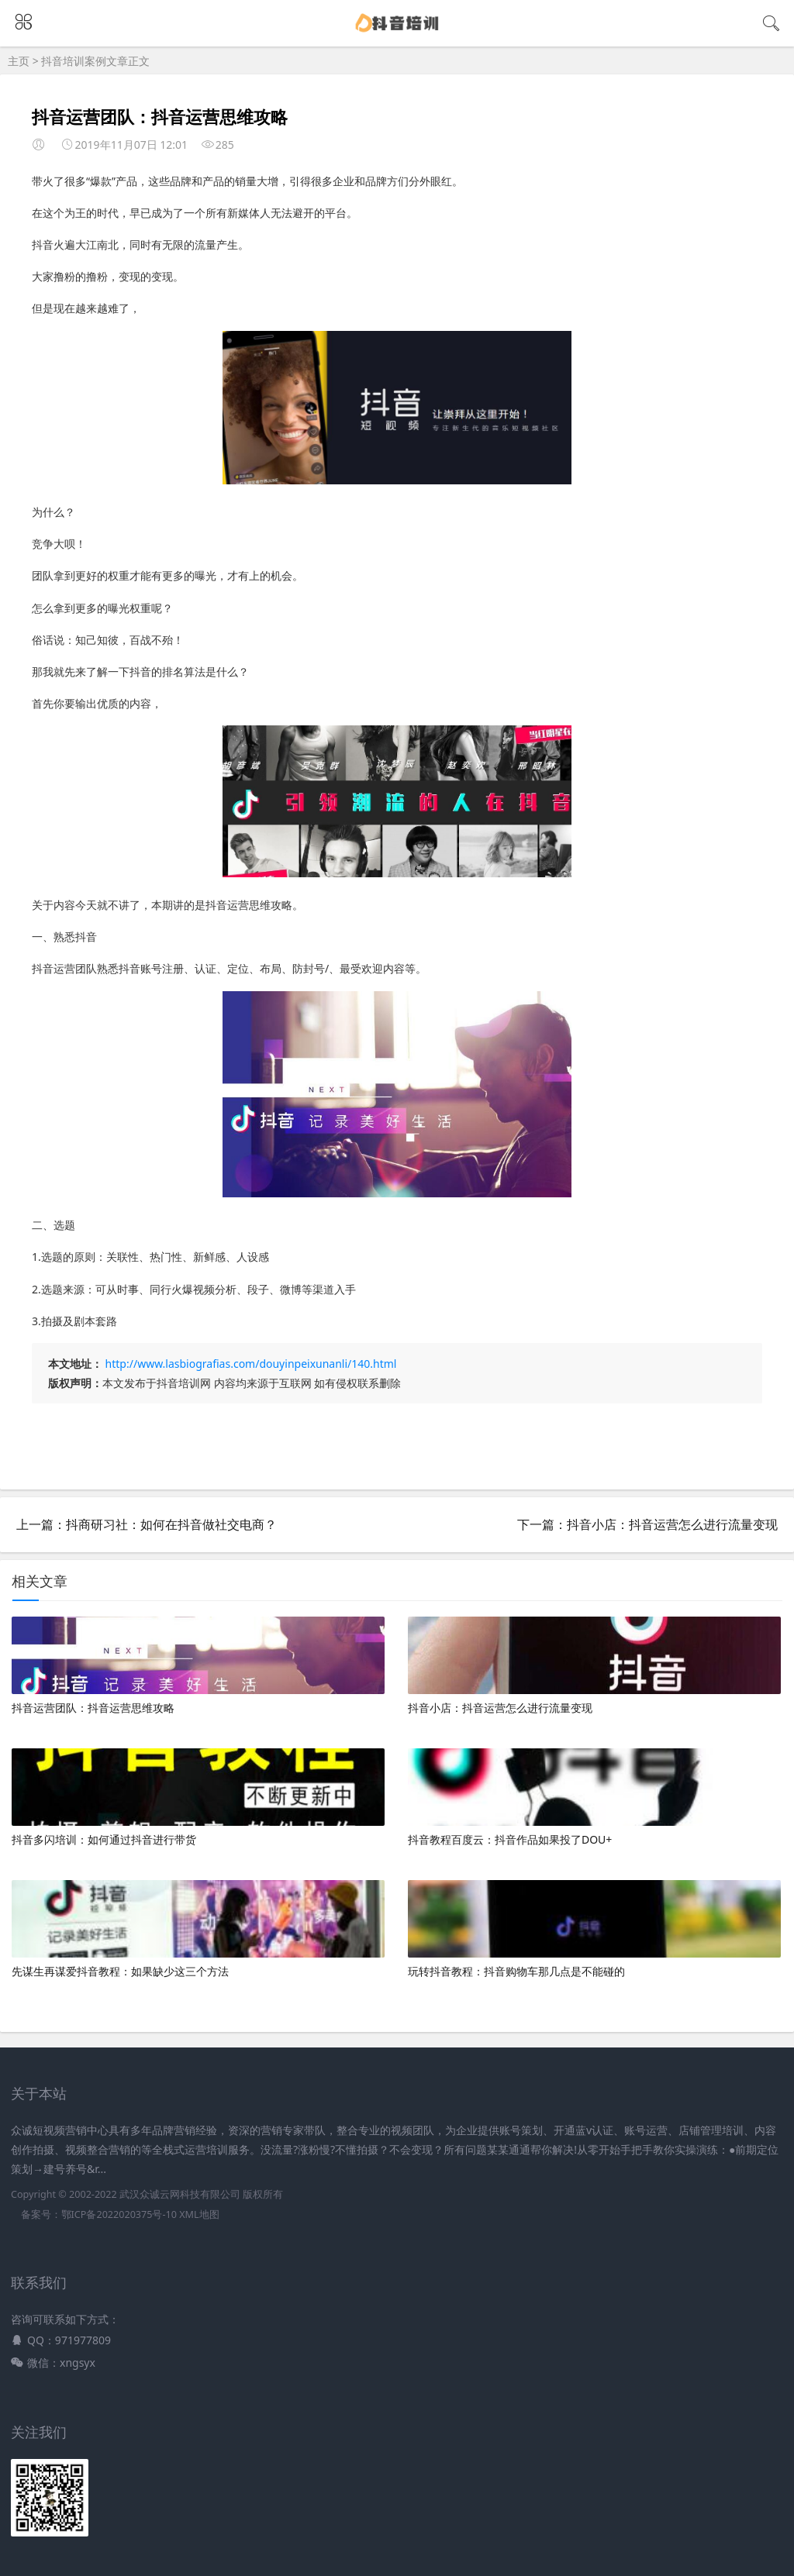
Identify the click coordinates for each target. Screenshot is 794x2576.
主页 (18, 60)
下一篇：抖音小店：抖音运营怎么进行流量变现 (647, 1524)
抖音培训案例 (73, 60)
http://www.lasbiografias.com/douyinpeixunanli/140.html (251, 1363)
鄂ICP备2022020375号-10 (119, 2214)
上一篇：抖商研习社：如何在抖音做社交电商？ (146, 1524)
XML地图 (199, 2214)
